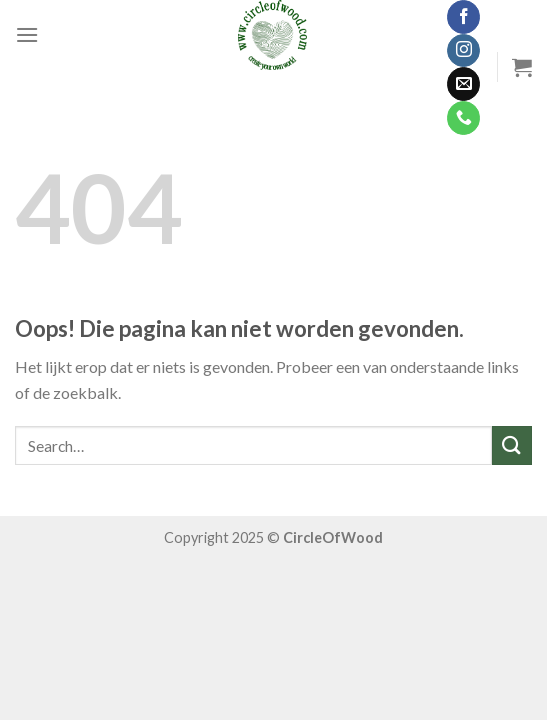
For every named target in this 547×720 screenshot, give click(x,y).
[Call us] (463, 118)
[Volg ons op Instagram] (463, 51)
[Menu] (27, 34)
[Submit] (512, 445)
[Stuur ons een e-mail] (463, 84)
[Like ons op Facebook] (463, 17)
